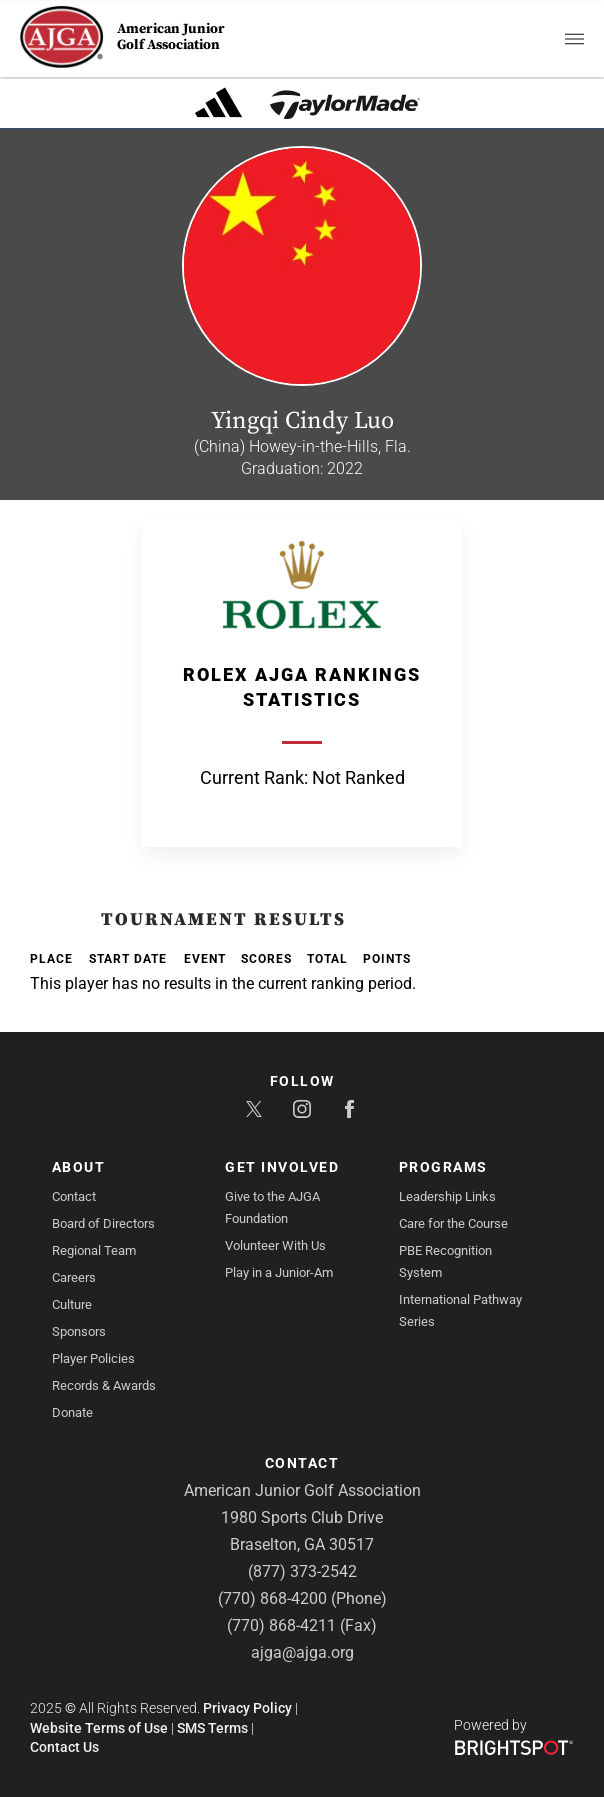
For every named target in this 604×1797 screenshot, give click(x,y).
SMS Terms (212, 1728)
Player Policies (93, 1358)
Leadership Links (447, 1196)
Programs (443, 1167)
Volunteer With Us (275, 1245)
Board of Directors (103, 1223)
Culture (72, 1304)
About (79, 1167)
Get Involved (282, 1167)
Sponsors (79, 1331)
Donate (72, 1412)
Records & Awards (104, 1385)
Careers (74, 1277)
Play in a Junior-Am (279, 1272)
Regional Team (94, 1250)
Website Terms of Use (99, 1728)
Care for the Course (453, 1223)
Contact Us (64, 1747)
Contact (74, 1196)
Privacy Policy (247, 1708)
